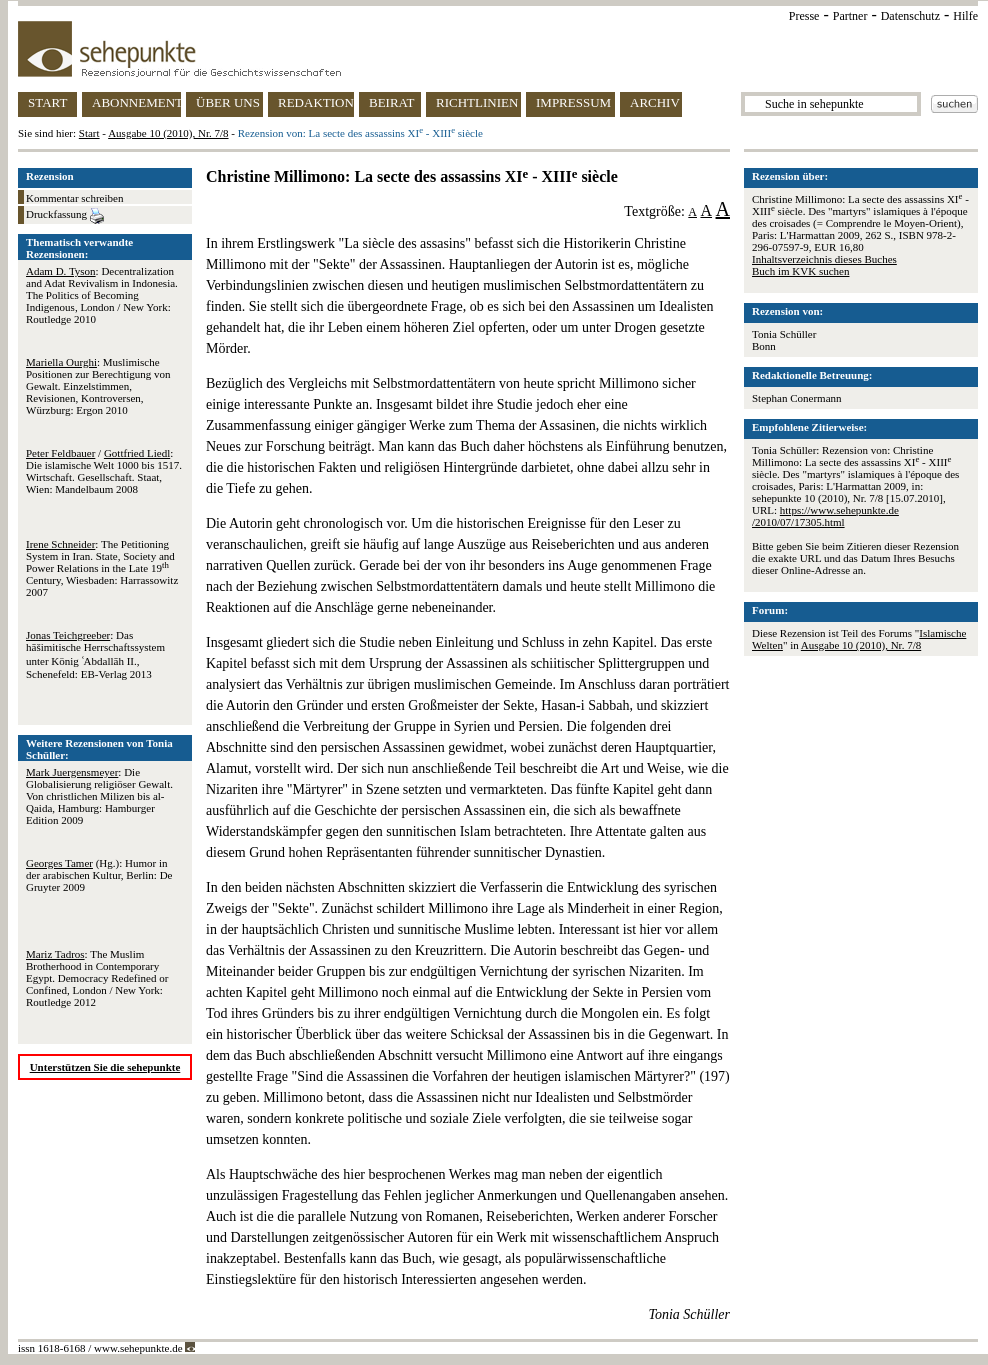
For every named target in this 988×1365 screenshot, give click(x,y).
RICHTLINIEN (477, 102)
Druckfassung (65, 216)
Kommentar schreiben (74, 198)
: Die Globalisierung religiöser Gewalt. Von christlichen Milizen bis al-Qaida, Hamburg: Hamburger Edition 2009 (99, 796)
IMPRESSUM (573, 102)
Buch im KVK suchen (800, 271)
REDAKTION (316, 102)
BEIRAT (392, 102)
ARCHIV (655, 102)
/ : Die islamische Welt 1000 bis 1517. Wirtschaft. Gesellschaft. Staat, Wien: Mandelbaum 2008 (104, 471)
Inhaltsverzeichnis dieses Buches (824, 259)
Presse (804, 16)
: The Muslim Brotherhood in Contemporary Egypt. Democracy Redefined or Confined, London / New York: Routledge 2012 (97, 978)
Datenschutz (910, 16)
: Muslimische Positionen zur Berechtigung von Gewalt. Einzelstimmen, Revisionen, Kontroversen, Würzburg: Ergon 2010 (98, 386)
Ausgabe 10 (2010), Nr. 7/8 (168, 133)
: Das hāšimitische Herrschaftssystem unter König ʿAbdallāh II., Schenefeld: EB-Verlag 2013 (95, 654)
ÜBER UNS (228, 102)
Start (89, 133)
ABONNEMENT (136, 102)
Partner (850, 16)
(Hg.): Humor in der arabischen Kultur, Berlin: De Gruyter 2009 (99, 875)
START (47, 102)
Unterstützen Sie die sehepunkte (105, 1067)
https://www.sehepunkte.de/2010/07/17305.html (825, 516)
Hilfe (965, 16)
